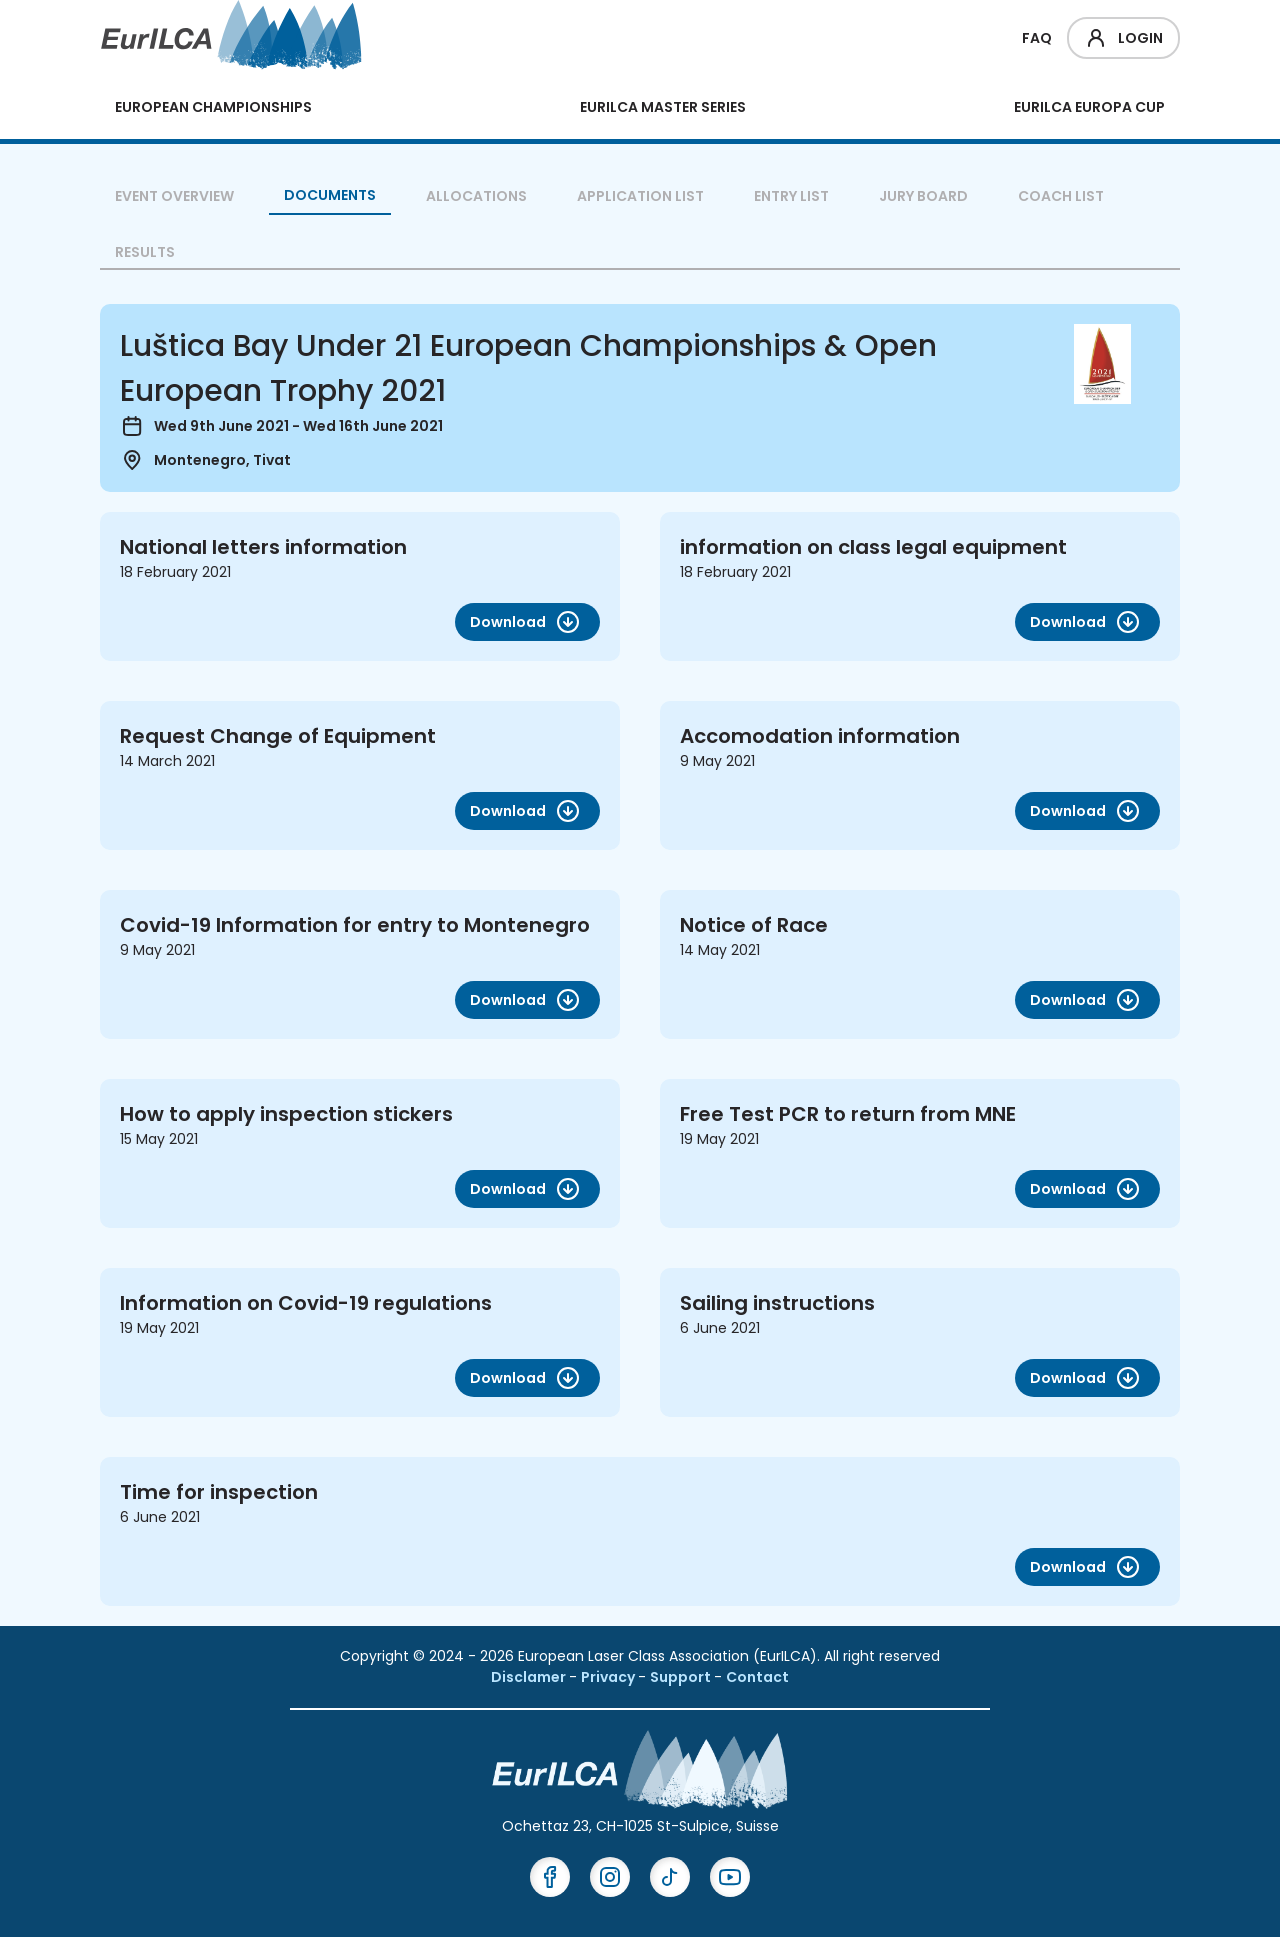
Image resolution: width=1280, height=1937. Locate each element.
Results (145, 252)
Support (682, 1677)
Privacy (609, 1677)
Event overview (174, 196)
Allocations (476, 196)
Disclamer (530, 1677)
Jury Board (923, 196)
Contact (757, 1677)
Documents (330, 195)
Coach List (1061, 196)
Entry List (791, 196)
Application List (640, 196)
